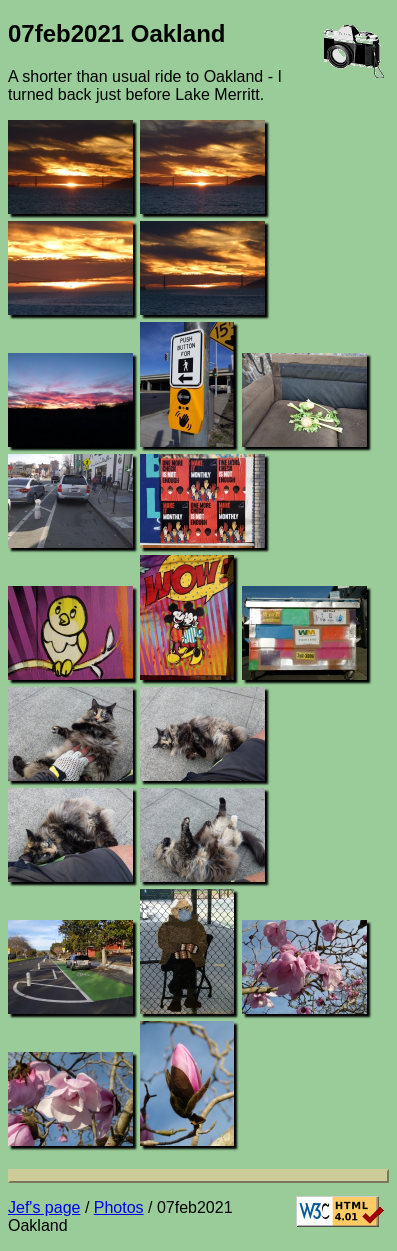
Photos (119, 1207)
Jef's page (44, 1207)
